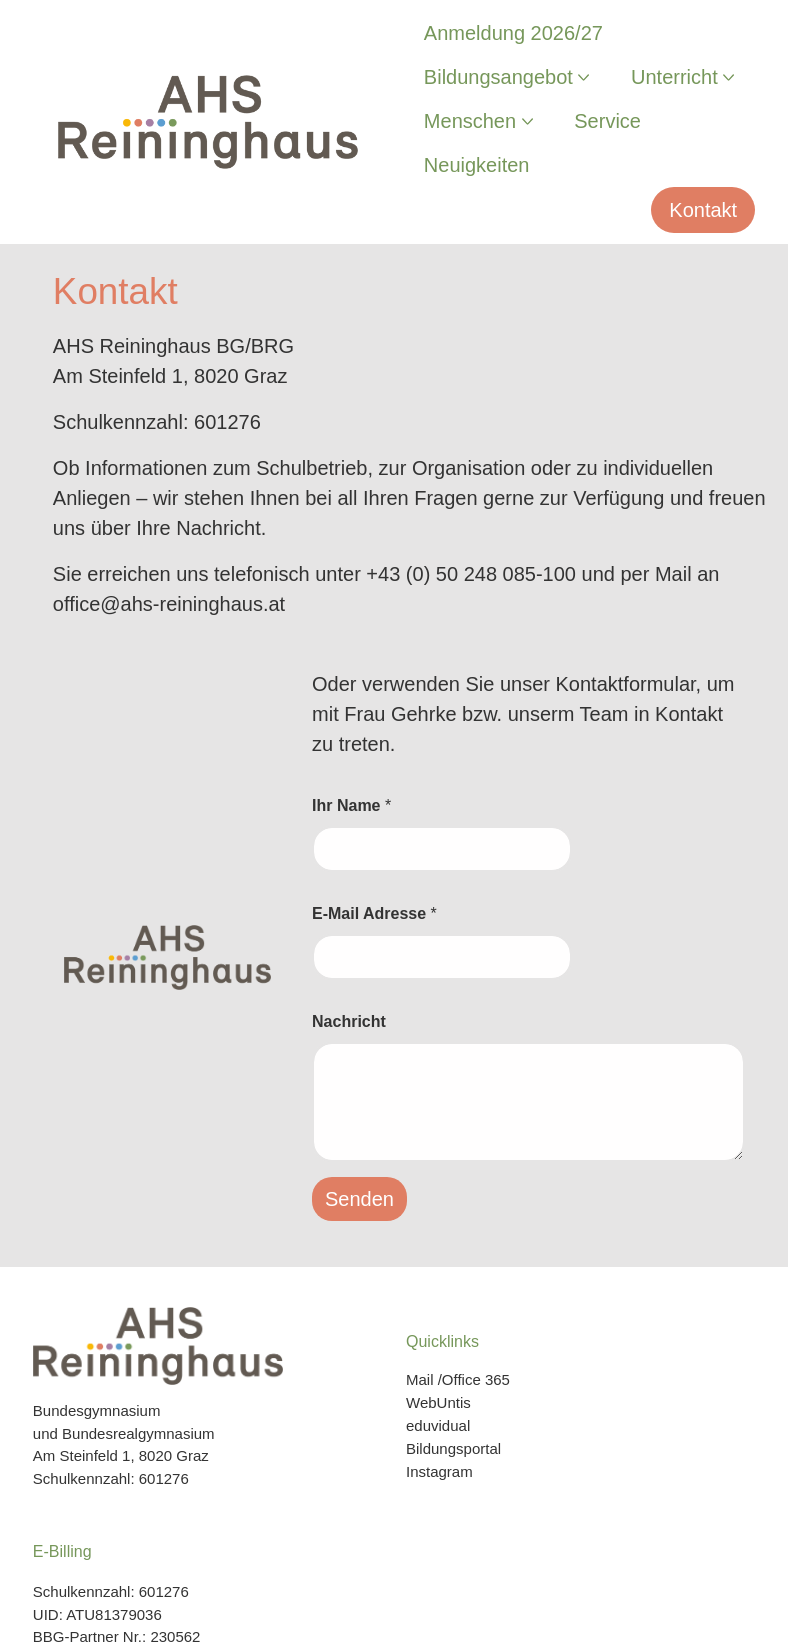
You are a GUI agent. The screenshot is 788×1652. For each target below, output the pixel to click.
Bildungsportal (453, 1448)
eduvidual (438, 1425)
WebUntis (438, 1402)
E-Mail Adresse (374, 913)
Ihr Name (351, 805)
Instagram (439, 1471)
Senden (359, 1199)
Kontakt (703, 210)
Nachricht (349, 1021)
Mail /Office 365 (458, 1379)
